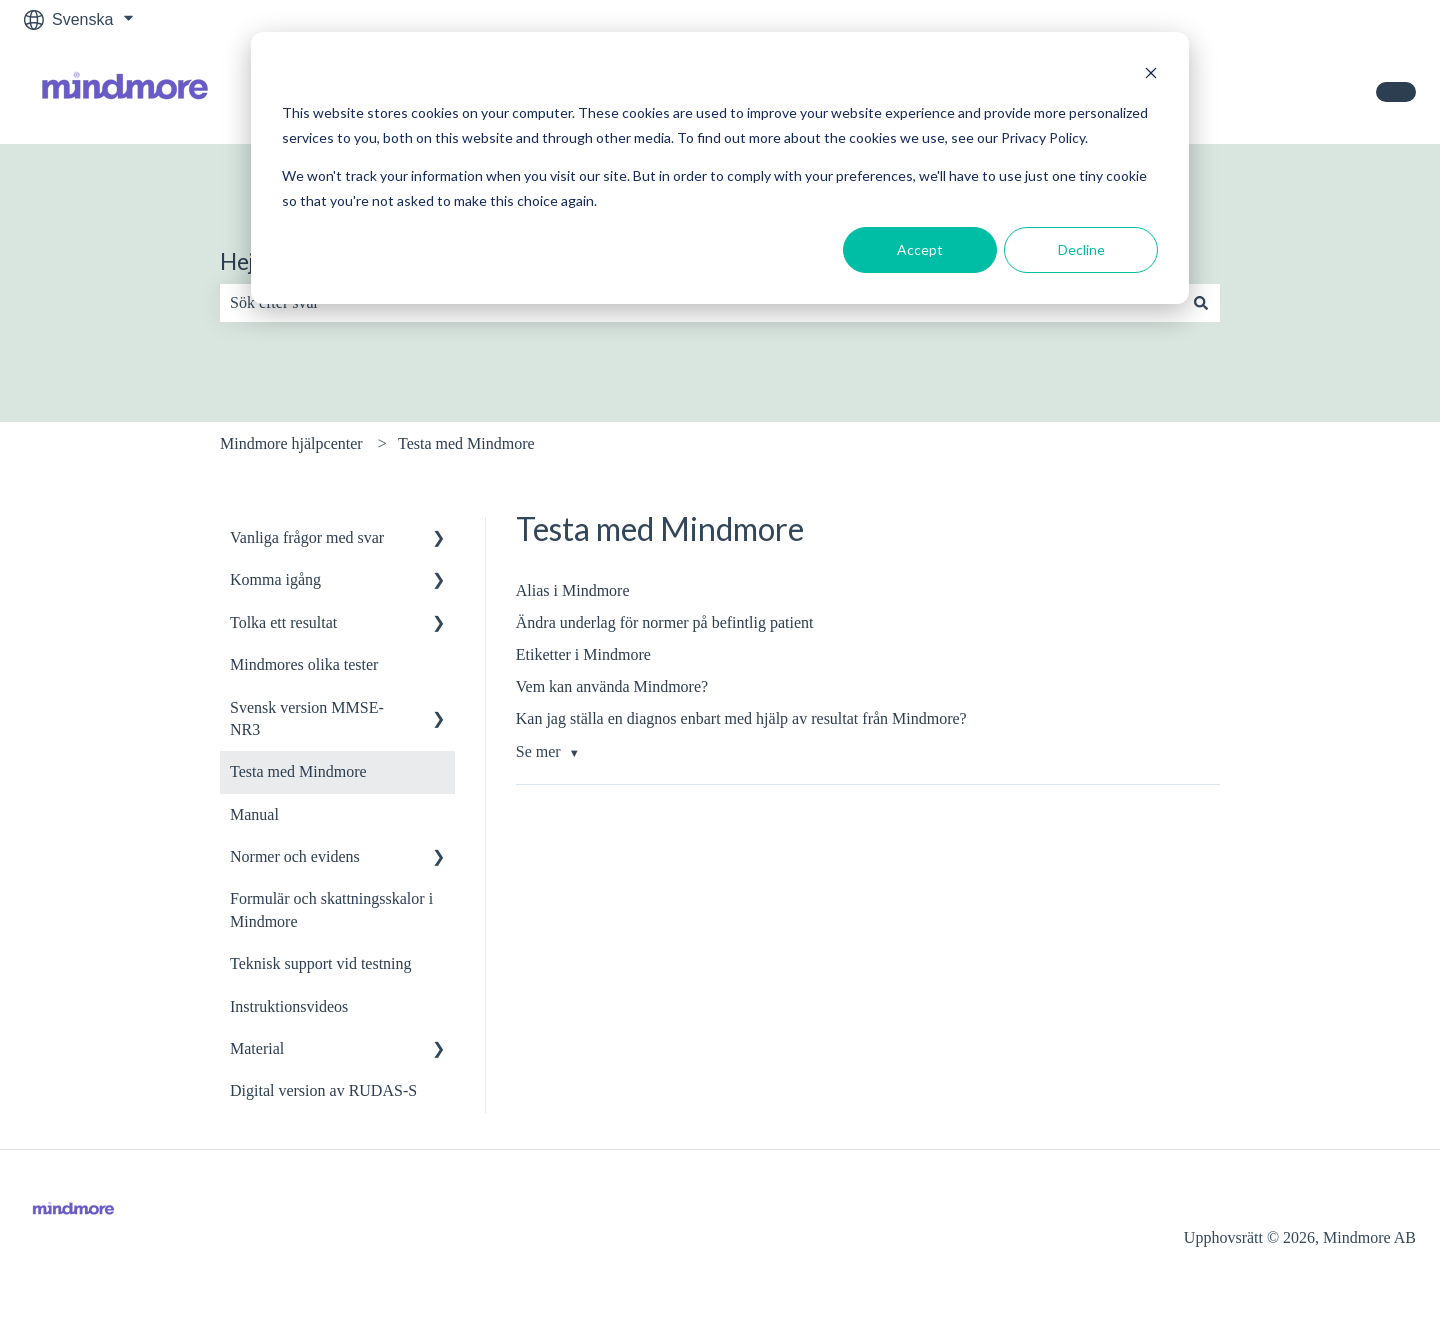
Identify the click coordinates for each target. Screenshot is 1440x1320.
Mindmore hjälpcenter (291, 443)
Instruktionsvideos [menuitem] (289, 1006)
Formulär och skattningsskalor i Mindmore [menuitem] (331, 909)
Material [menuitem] (257, 1048)
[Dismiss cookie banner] (1151, 75)
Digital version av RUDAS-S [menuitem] (323, 1090)
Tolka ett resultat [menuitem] (283, 622)
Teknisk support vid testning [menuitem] (321, 963)
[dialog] (720, 168)
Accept (920, 249)
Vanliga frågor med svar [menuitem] (307, 537)
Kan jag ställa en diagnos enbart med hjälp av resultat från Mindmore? (741, 718)
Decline (1081, 249)
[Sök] (1201, 303)
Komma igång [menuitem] (275, 579)
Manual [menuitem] (254, 814)
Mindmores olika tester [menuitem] (304, 664)
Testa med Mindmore (466, 443)
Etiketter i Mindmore (583, 654)
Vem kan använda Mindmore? (612, 686)
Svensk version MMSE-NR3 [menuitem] (307, 718)
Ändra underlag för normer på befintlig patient (665, 622)
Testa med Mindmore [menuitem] (298, 771)
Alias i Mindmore (573, 590)
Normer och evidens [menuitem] (295, 856)
